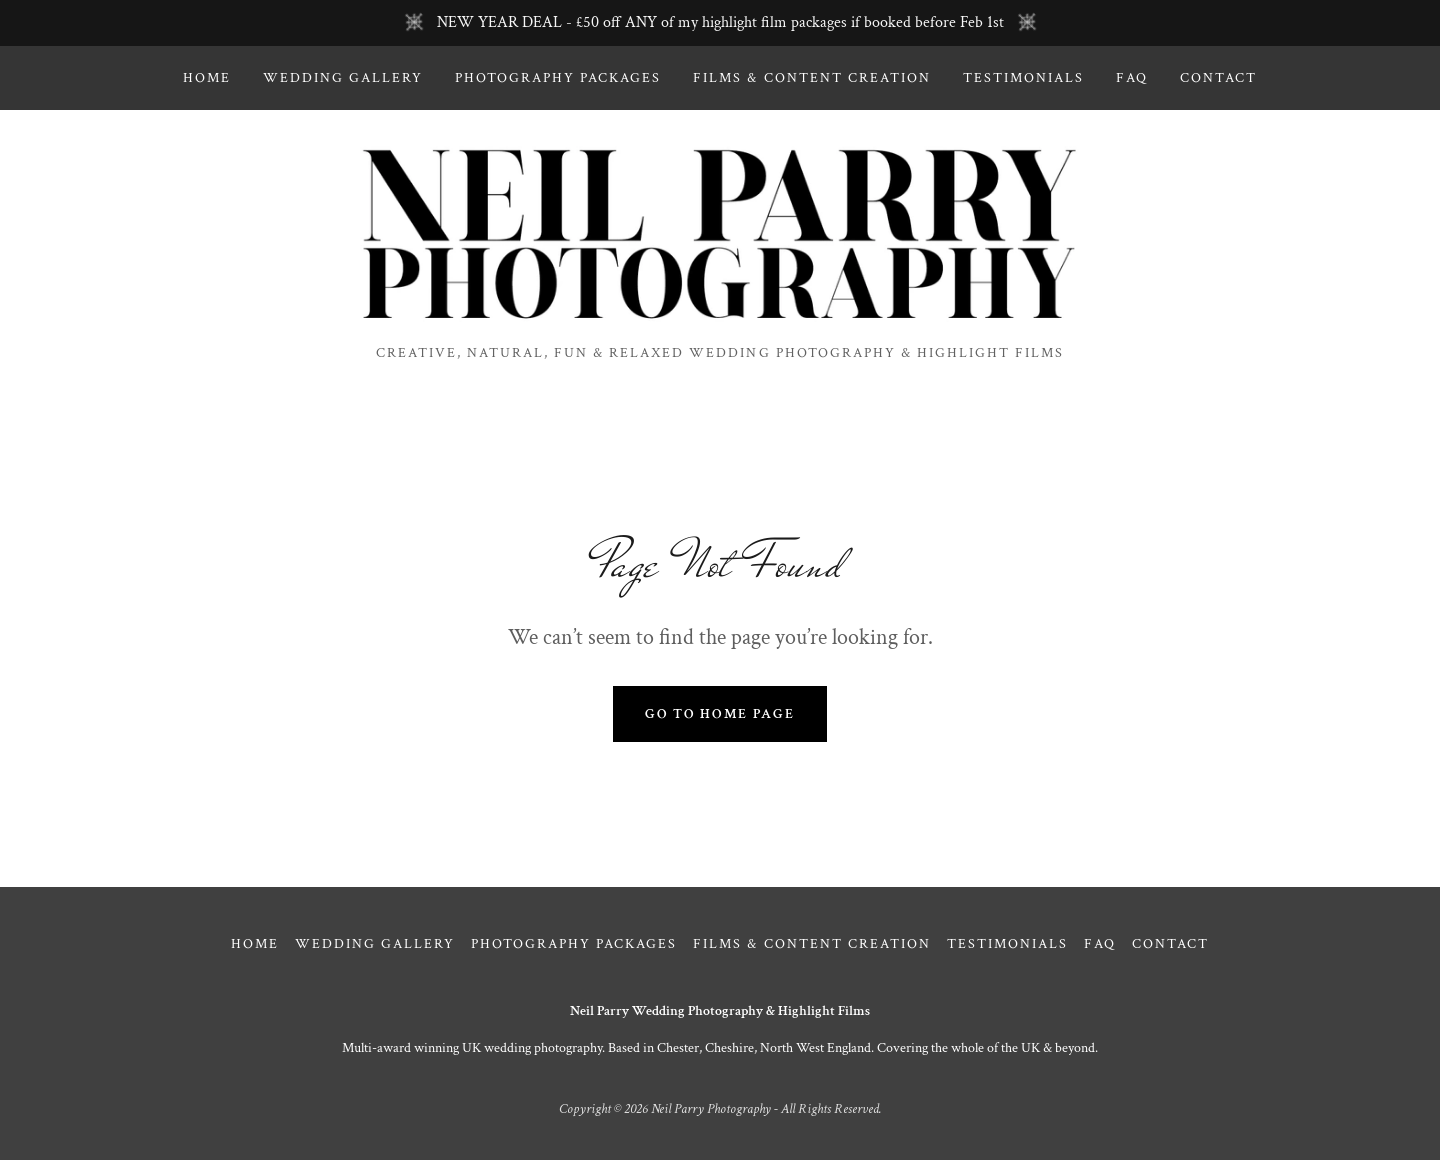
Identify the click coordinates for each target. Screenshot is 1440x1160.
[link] (719, 234)
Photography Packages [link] (558, 78)
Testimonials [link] (1023, 78)
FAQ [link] (1132, 78)
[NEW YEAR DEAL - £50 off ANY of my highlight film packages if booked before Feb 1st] (720, 23)
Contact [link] (1218, 78)
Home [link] (207, 78)
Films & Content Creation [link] (811, 78)
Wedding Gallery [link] (343, 78)
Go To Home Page (719, 714)
